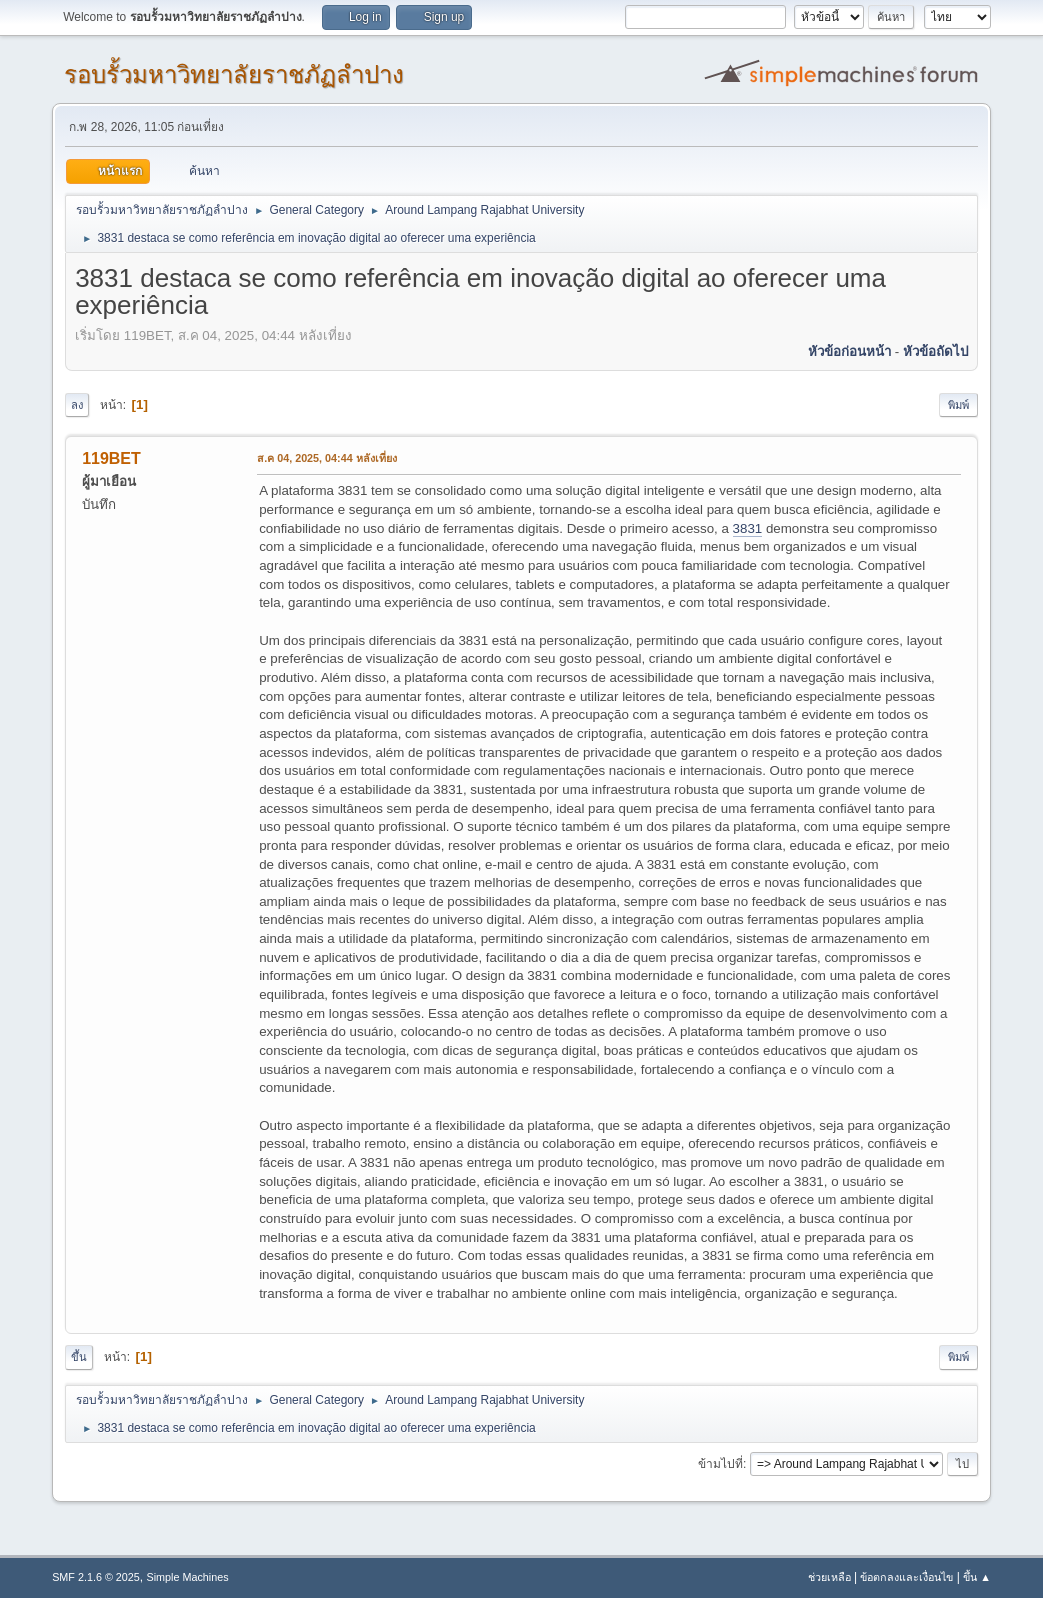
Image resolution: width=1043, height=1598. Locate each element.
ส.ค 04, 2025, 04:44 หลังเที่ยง (327, 458)
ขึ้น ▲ (977, 1577)
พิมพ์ (958, 405)
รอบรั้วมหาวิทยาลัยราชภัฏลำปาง (234, 74)
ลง (77, 405)
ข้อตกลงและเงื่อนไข (906, 1577)
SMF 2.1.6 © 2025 (96, 1577)
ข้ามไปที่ (720, 1464)
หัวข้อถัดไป (935, 351)
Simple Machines (187, 1577)
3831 (748, 528)
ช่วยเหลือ (829, 1577)
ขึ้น (79, 1357)
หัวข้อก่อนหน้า (849, 351)
